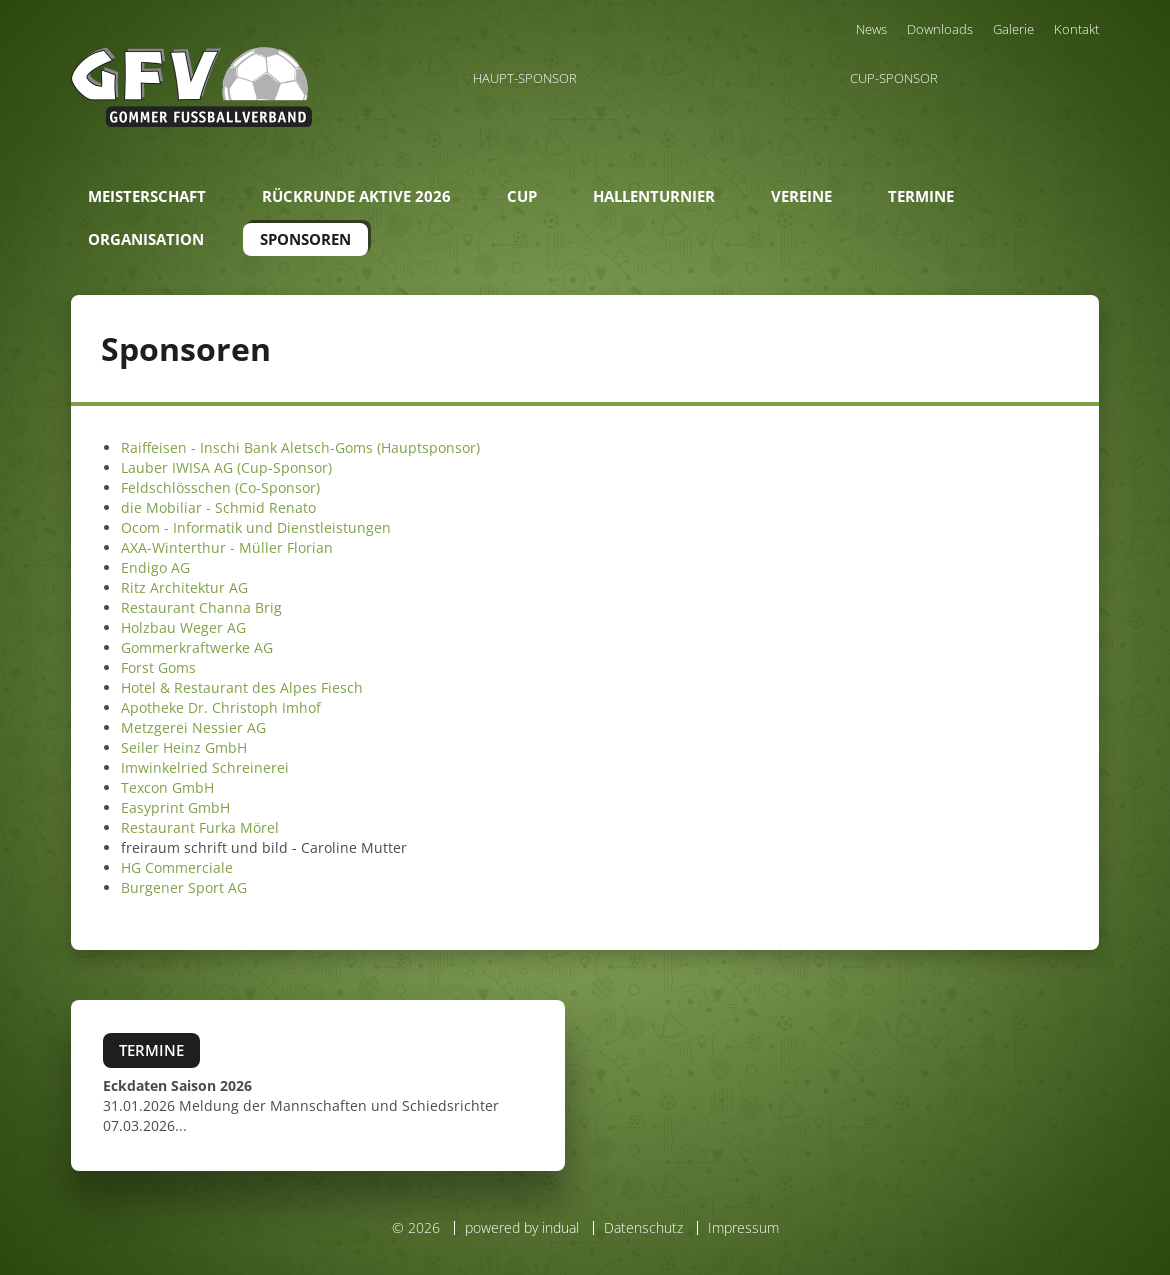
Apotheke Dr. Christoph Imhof (221, 707)
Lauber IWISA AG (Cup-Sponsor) (226, 467)
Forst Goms (158, 667)
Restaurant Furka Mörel (200, 827)
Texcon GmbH (167, 787)
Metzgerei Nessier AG (193, 727)
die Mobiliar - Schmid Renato (218, 507)
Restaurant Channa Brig (201, 607)
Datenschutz (643, 1227)
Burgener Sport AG (184, 887)
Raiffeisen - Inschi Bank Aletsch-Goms (247, 447)
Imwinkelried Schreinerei (205, 767)
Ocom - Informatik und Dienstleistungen (256, 527)
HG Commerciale (177, 867)
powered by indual (522, 1227)
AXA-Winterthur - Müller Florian (227, 547)
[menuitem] (871, 29)
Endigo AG (155, 567)
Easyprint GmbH (175, 807)
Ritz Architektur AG (184, 587)
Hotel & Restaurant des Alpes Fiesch (242, 687)
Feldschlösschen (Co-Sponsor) (220, 487)
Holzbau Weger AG (183, 627)
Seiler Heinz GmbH (184, 747)
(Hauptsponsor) (426, 447)
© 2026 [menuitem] (416, 1228)
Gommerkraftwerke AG (197, 647)
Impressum (743, 1227)
